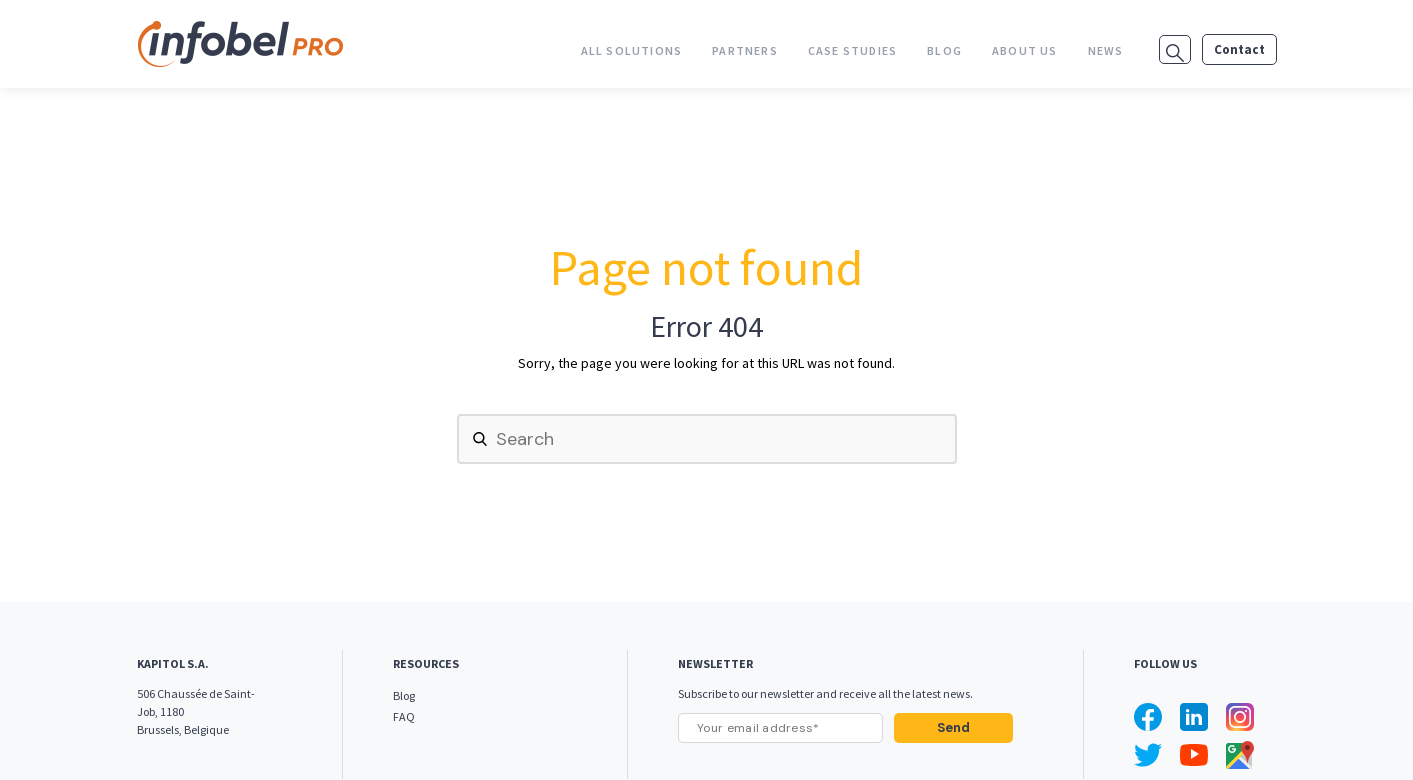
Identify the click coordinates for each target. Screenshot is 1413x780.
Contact (1239, 49)
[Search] (707, 439)
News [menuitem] (1106, 50)
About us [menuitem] (1025, 50)
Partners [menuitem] (745, 50)
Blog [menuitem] (944, 50)
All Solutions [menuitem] (632, 50)
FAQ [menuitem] (404, 716)
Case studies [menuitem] (852, 50)
